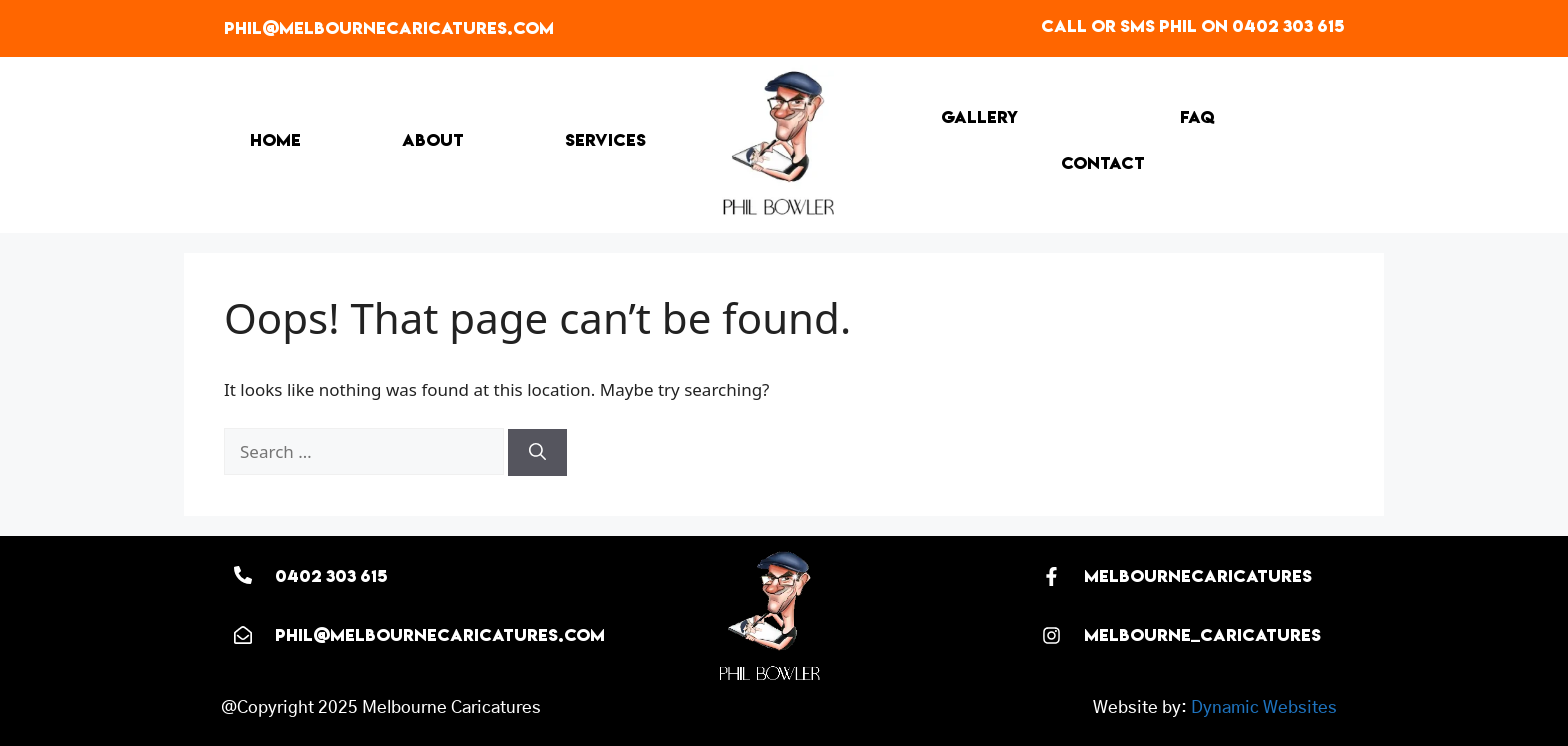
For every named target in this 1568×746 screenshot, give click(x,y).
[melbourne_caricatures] (1051, 635)
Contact (1103, 163)
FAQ (1197, 117)
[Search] (537, 453)
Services (605, 140)
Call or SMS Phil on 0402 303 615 (1192, 26)
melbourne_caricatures (1202, 635)
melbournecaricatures (1198, 576)
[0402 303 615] (243, 575)
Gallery (979, 117)
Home (275, 140)
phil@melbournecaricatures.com (389, 28)
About (433, 140)
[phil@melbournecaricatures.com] (243, 635)
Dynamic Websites (1264, 707)
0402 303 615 (331, 576)
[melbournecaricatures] (1051, 576)
